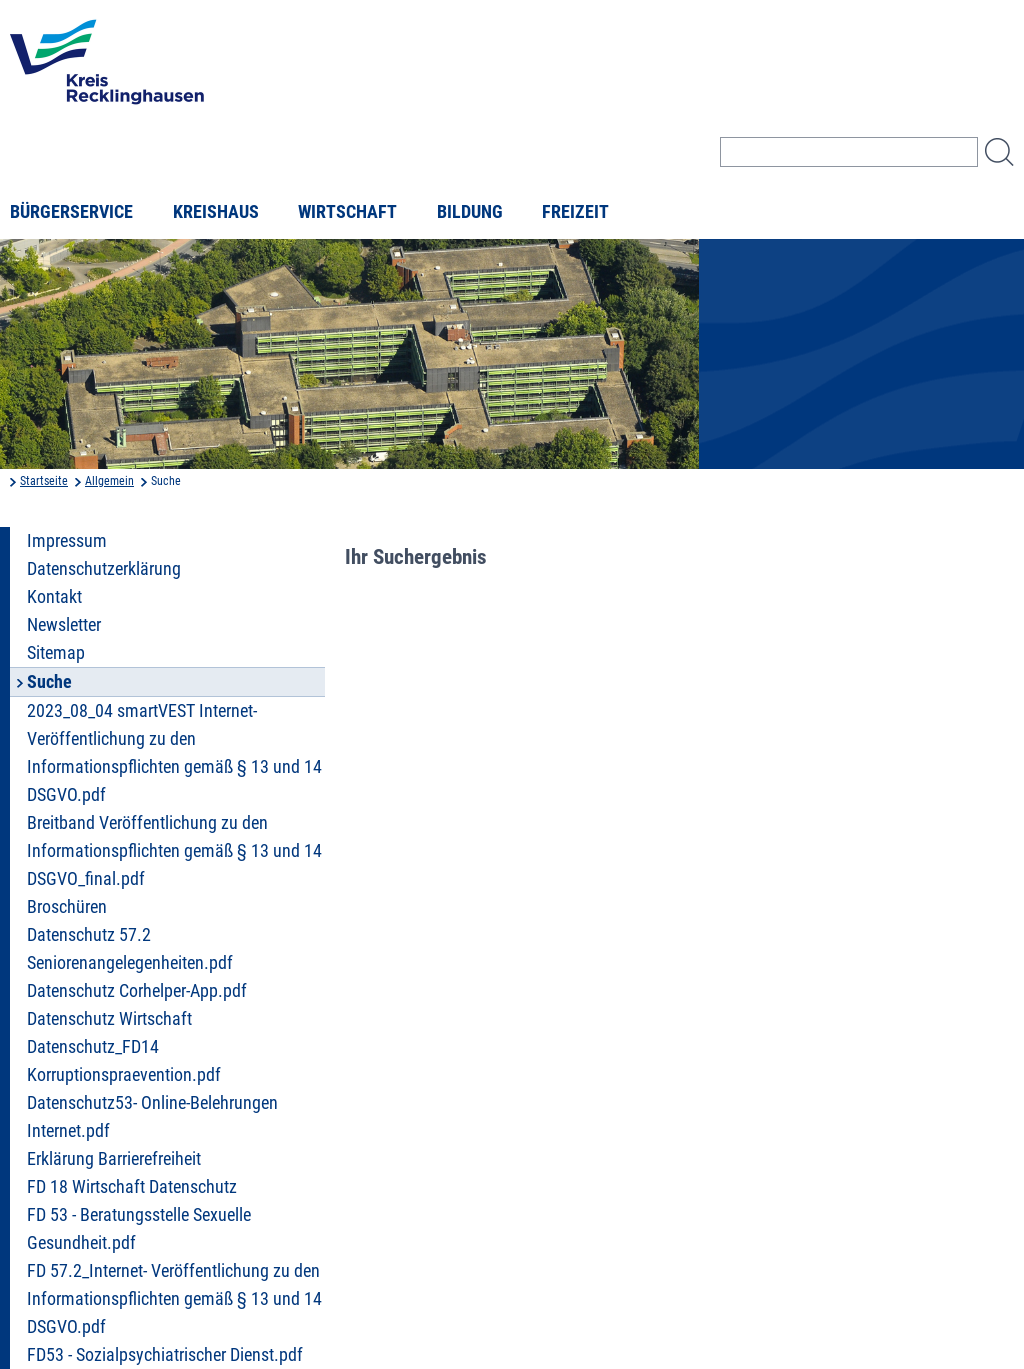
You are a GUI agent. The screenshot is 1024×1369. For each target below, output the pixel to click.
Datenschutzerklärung (104, 569)
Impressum (67, 541)
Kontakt (54, 597)
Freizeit (575, 212)
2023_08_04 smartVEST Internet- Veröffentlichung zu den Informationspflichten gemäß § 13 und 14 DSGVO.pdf (174, 753)
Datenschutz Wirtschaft (109, 1019)
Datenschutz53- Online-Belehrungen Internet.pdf (152, 1117)
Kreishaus (216, 212)
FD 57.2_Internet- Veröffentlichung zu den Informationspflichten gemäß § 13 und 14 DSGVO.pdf (174, 1299)
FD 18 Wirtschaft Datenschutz (132, 1187)
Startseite (44, 481)
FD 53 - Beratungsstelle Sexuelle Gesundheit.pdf (139, 1229)
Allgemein (109, 481)
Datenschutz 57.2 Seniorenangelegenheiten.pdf (130, 949)
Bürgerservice (71, 212)
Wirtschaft (347, 212)
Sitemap (56, 653)
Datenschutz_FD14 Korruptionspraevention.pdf (124, 1061)
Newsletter (64, 625)
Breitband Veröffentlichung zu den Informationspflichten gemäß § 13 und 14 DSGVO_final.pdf (174, 851)
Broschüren (67, 907)
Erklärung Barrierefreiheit (114, 1159)
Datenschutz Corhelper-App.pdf (137, 991)
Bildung (470, 212)
